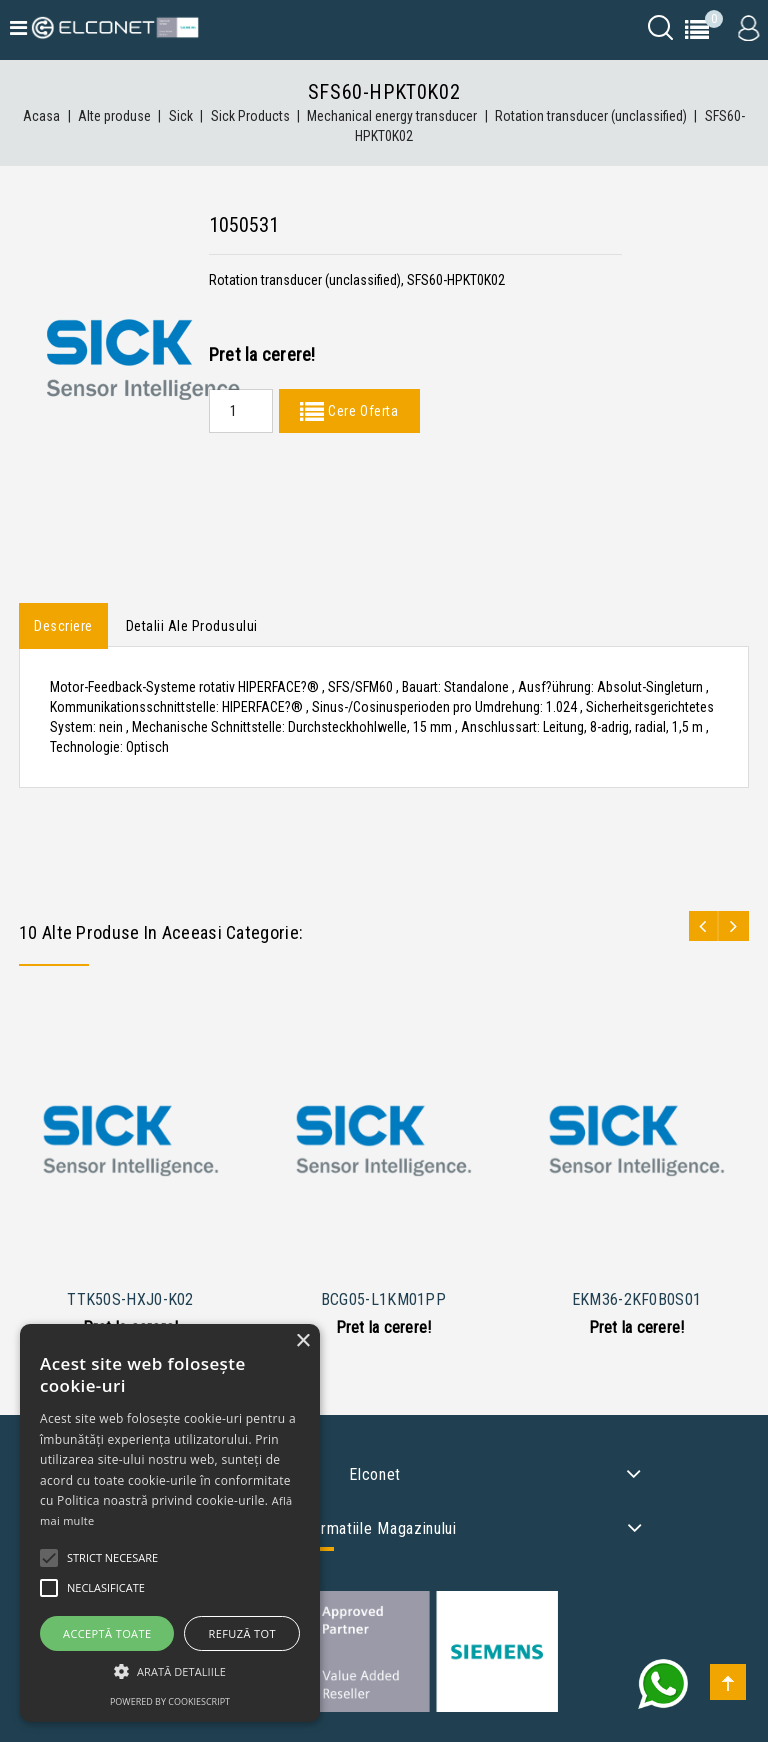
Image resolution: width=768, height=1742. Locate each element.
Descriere (63, 626)
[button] (170, 1671)
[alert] (170, 1523)
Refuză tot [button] (242, 1633)
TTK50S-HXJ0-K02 (130, 1299)
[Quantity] (241, 411)
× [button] (302, 1341)
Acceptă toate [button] (107, 1633)
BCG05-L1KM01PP (383, 1299)
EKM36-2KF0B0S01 (637, 1299)
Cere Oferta (361, 411)
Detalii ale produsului (192, 626)
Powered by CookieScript (170, 1701)
